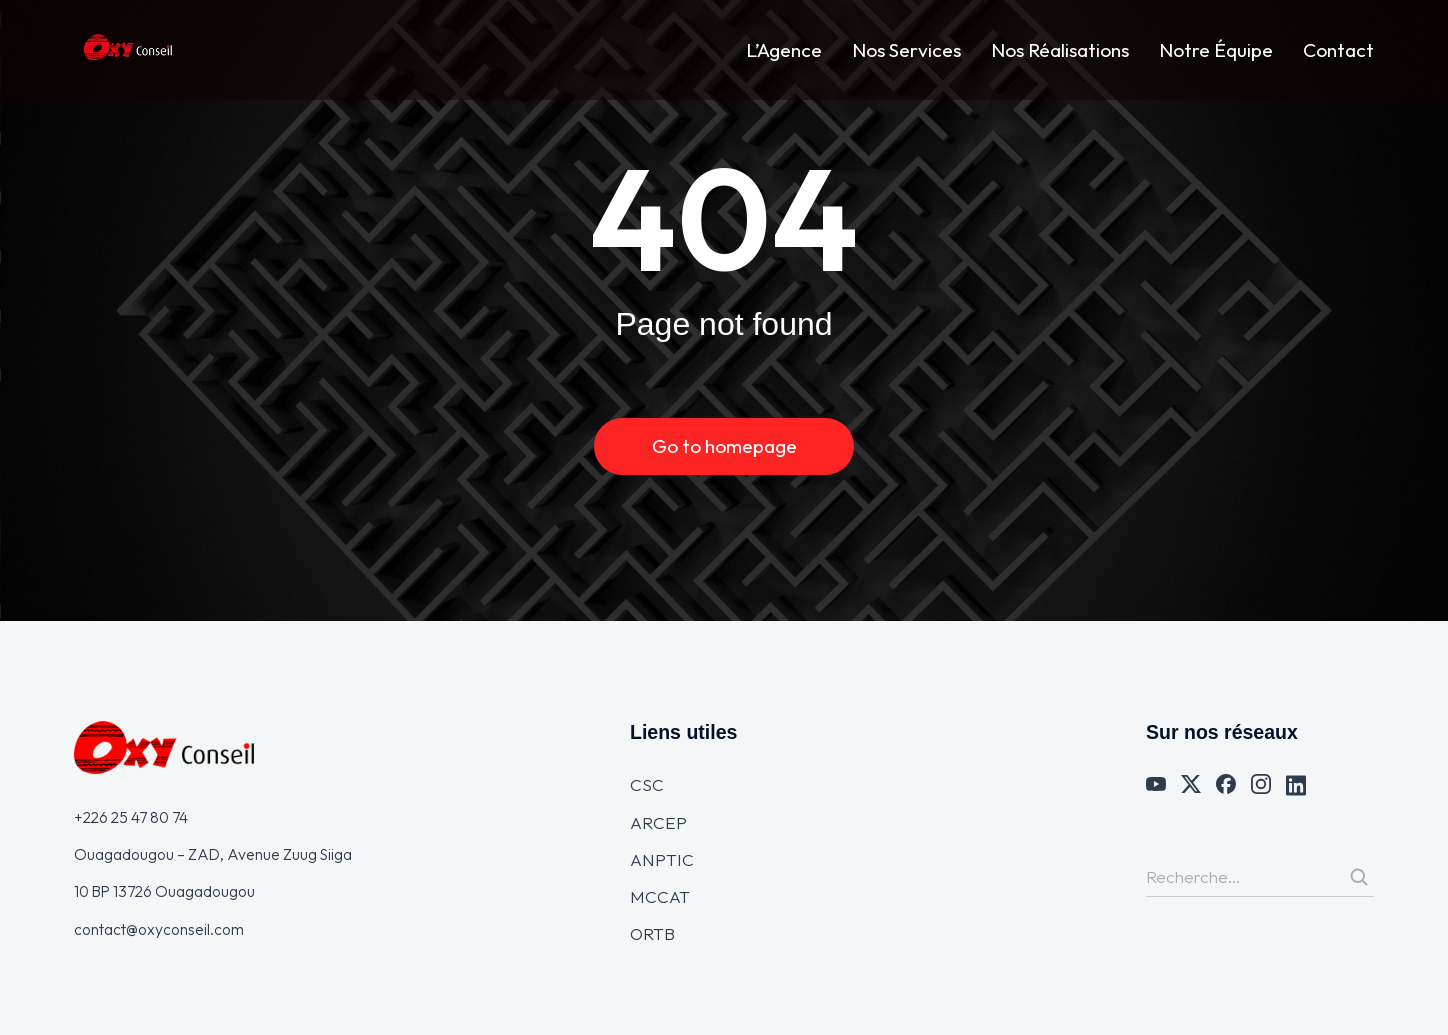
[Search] (1359, 877)
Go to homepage (724, 446)
